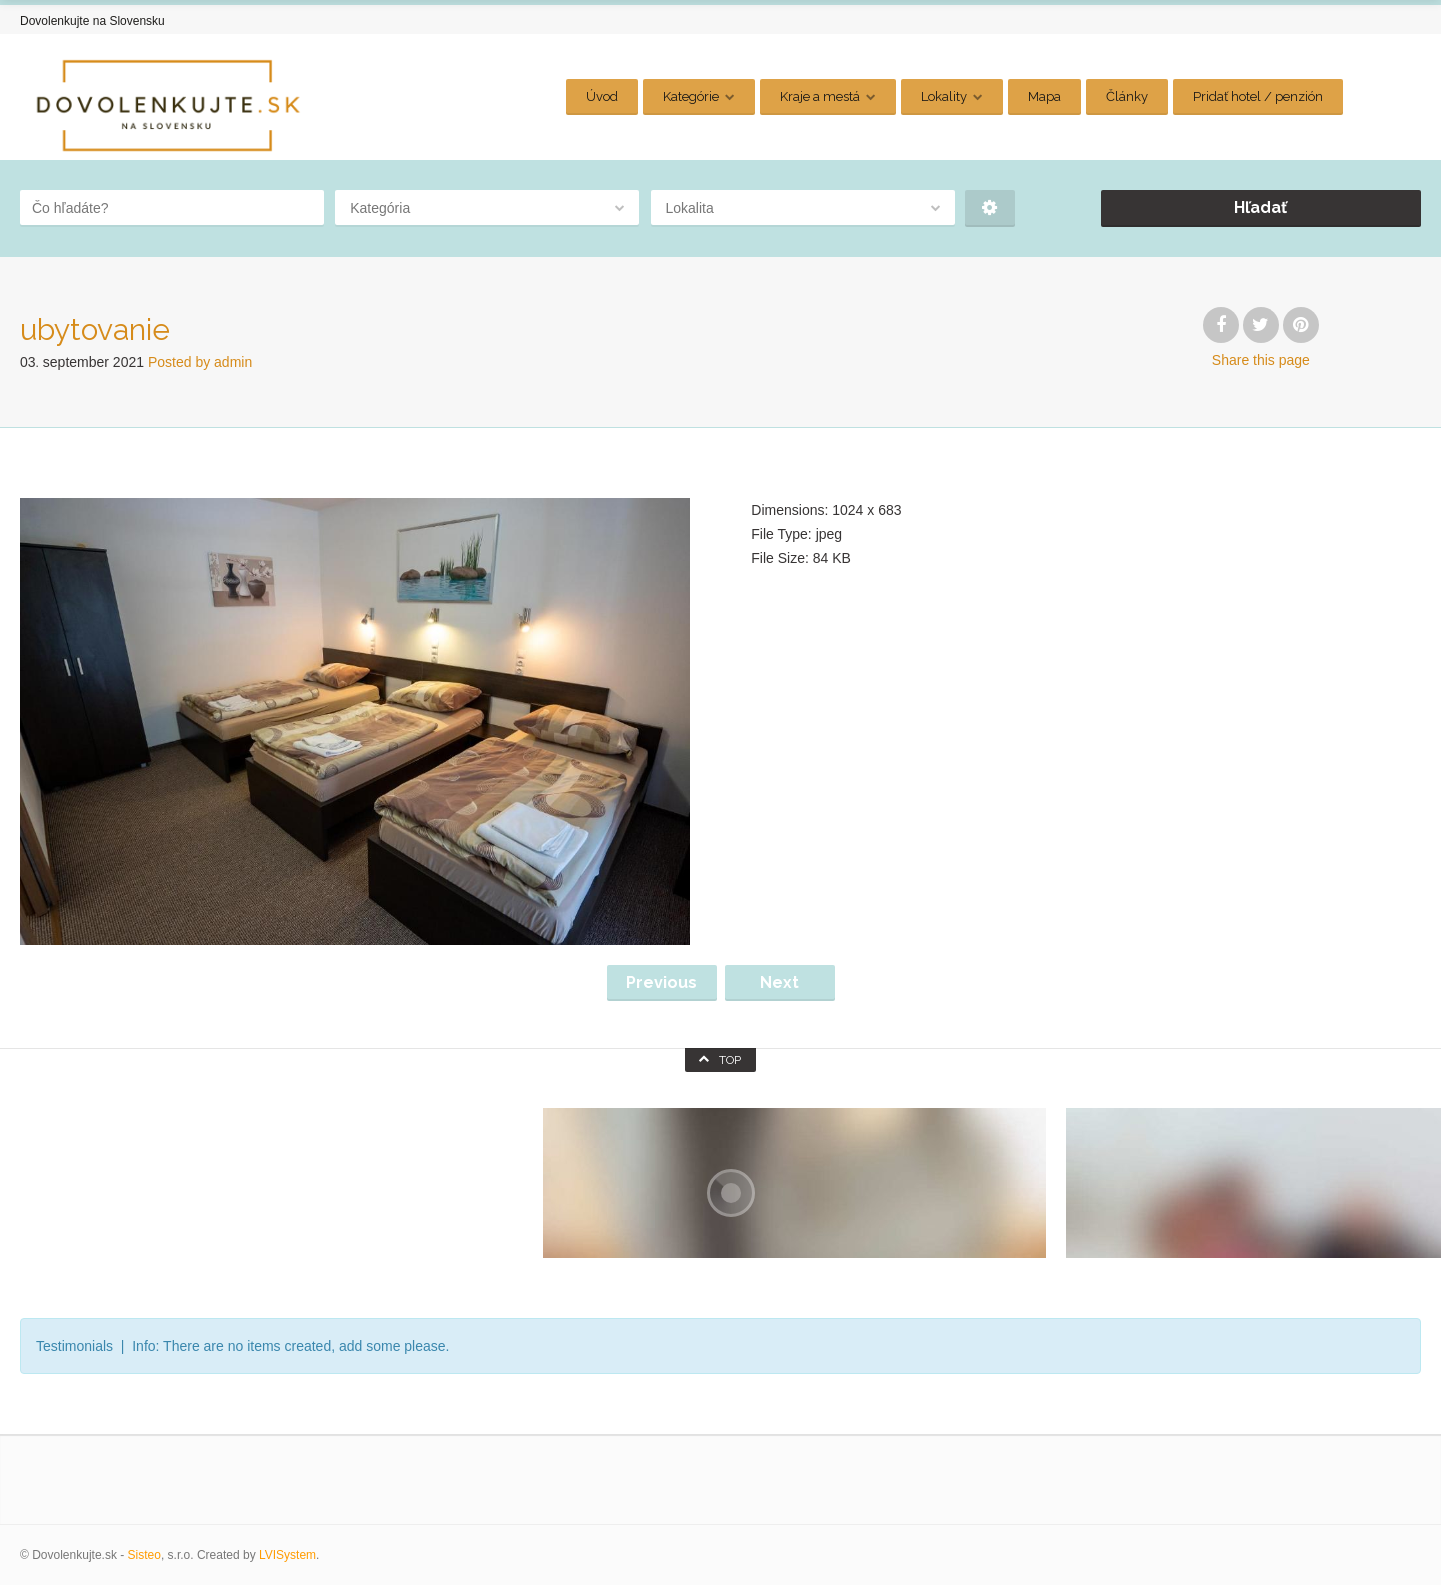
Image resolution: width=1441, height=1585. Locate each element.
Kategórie (691, 96)
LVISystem (287, 1555)
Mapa (1044, 96)
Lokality (944, 96)
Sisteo (144, 1555)
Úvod (602, 96)
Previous (661, 982)
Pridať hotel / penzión (1258, 96)
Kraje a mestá (820, 96)
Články (1127, 96)
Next (779, 982)
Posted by (200, 362)
